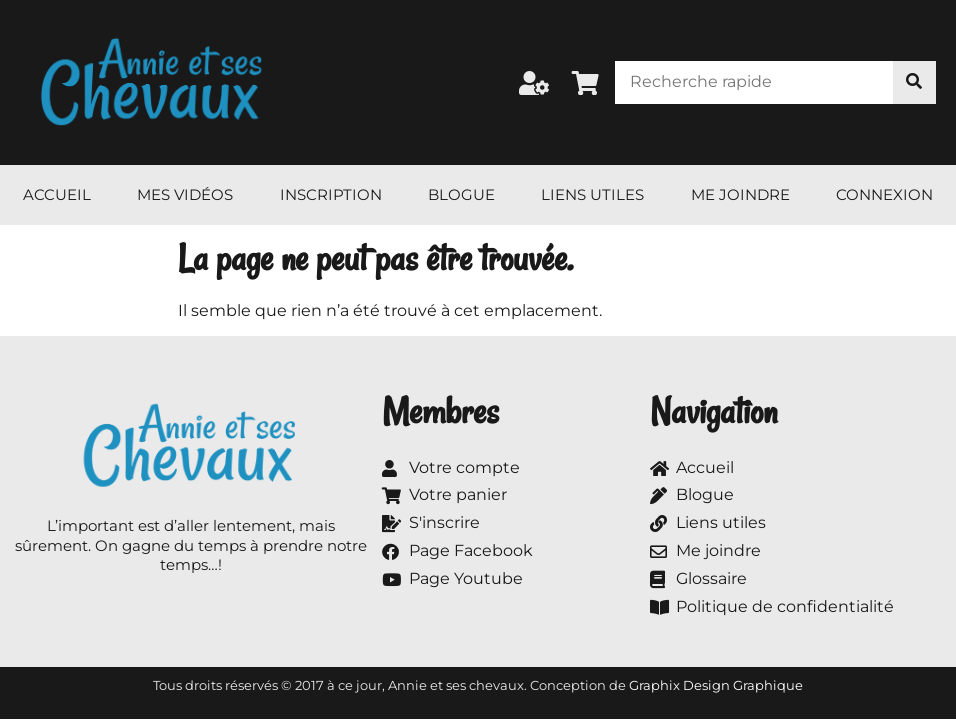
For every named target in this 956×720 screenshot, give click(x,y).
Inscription (331, 194)
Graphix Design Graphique (716, 685)
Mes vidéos (185, 194)
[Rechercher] (914, 82)
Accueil (57, 194)
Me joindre (740, 194)
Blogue (461, 194)
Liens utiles (592, 194)
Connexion (884, 194)
